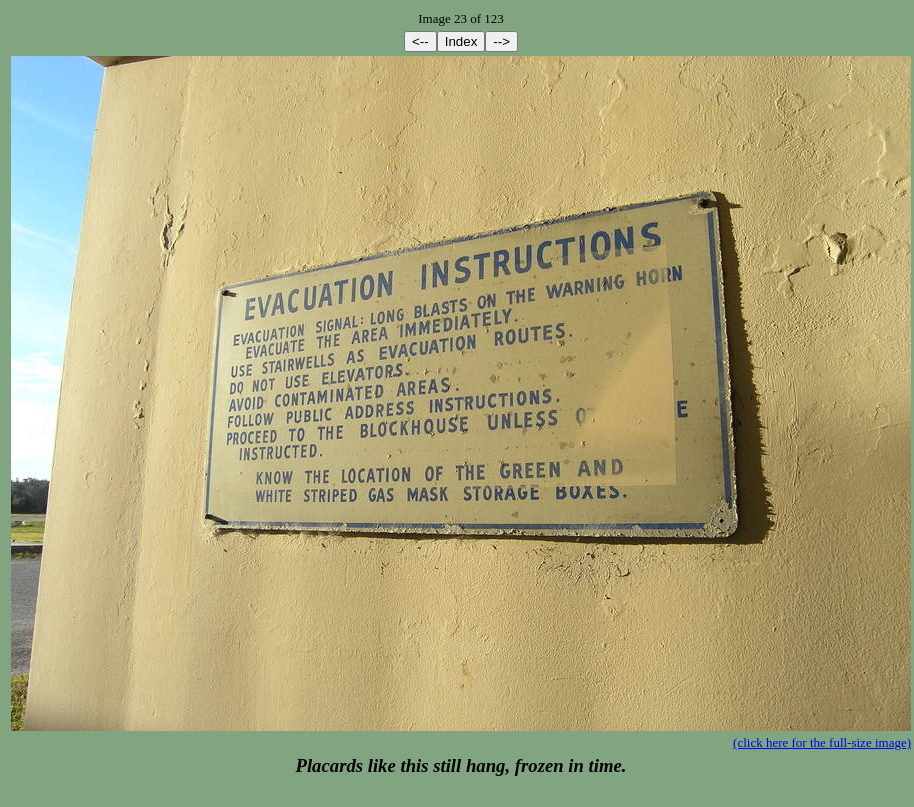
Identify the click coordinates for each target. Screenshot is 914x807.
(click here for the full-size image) (822, 742)
